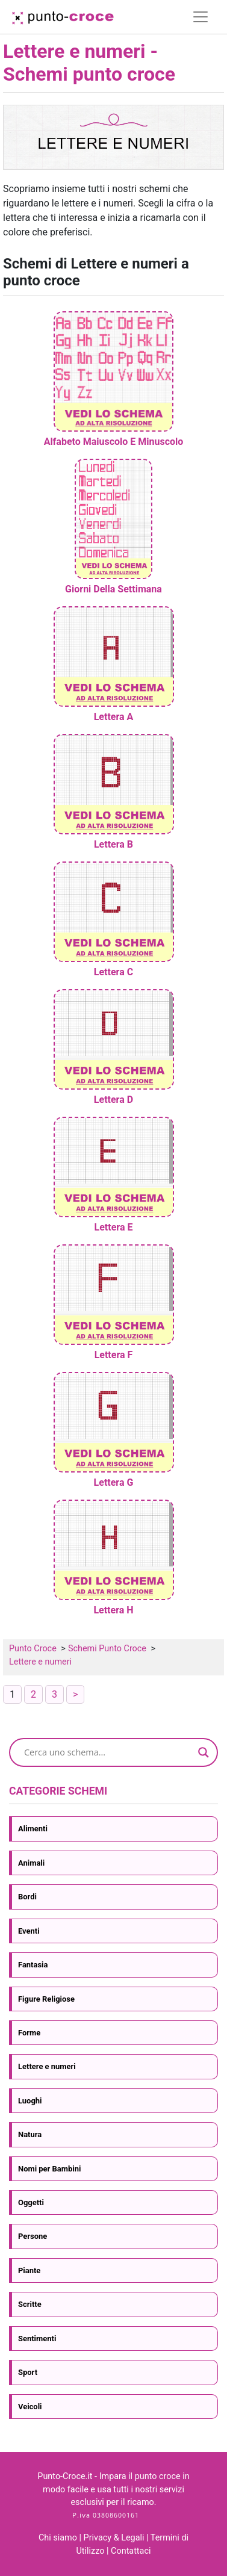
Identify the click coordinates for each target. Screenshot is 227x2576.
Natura (30, 2134)
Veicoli (30, 2406)
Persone (32, 2236)
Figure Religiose (46, 1998)
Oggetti (31, 2202)
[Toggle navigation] (200, 17)
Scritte (30, 2304)
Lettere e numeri (47, 2066)
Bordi (27, 1896)
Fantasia (33, 1964)
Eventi (29, 1930)
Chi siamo (58, 2538)
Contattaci (131, 2551)
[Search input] (108, 1752)
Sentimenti (37, 2338)
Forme (29, 2032)
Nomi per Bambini (49, 2168)
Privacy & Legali (115, 2538)
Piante (29, 2270)
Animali (31, 1862)
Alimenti (33, 1828)
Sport (27, 2372)
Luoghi (30, 2100)
